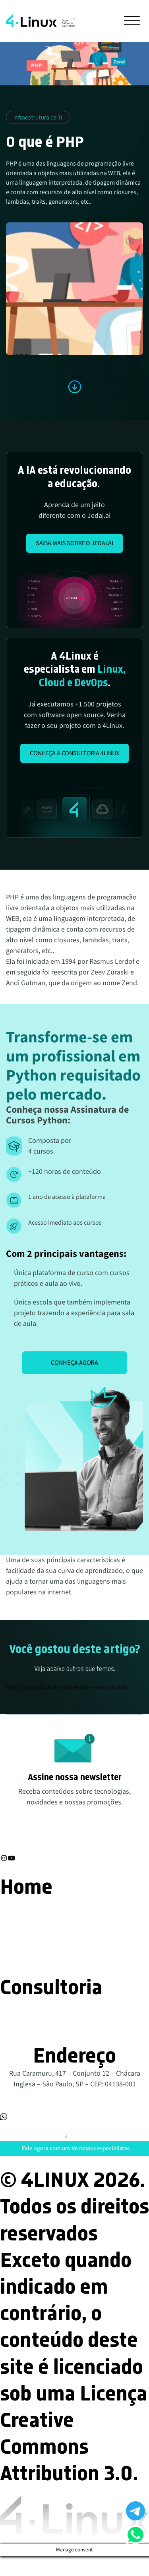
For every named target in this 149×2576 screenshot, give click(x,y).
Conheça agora (74, 1362)
